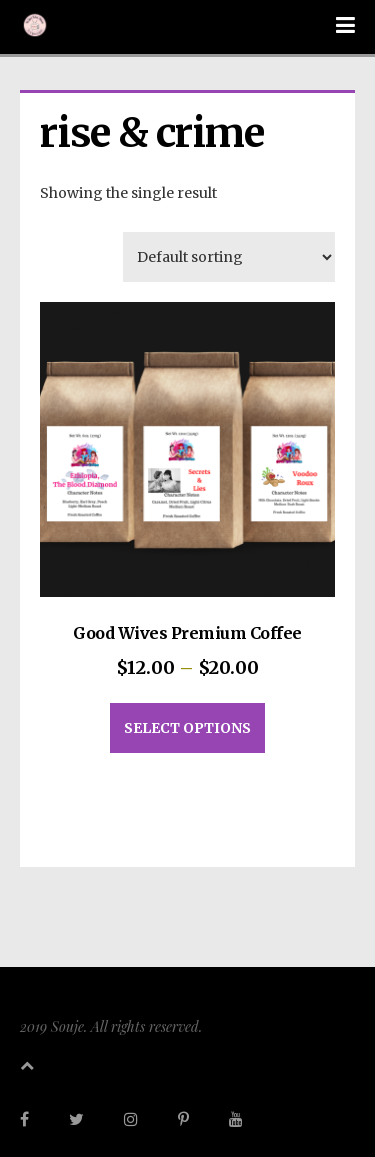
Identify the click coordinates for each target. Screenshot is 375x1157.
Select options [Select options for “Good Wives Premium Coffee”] (187, 728)
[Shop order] (229, 257)
